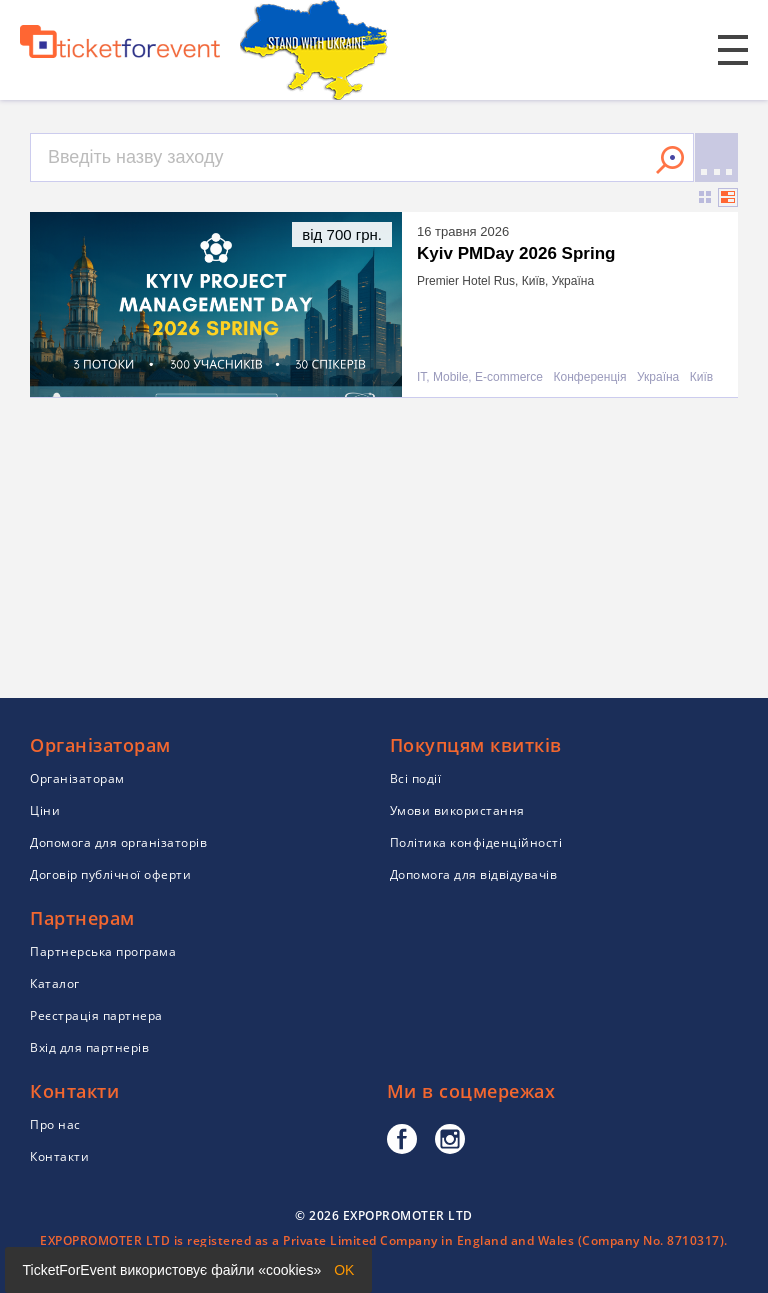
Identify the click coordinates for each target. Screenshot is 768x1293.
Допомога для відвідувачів (474, 874)
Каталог (55, 983)
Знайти (670, 160)
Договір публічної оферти (110, 874)
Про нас (55, 1124)
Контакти (59, 1156)
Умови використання (457, 810)
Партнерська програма (103, 951)
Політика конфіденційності (476, 842)
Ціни (45, 810)
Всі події (416, 778)
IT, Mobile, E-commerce (480, 377)
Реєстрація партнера (96, 1015)
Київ (701, 377)
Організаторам (77, 778)
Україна (658, 377)
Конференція (590, 377)
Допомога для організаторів (118, 842)
